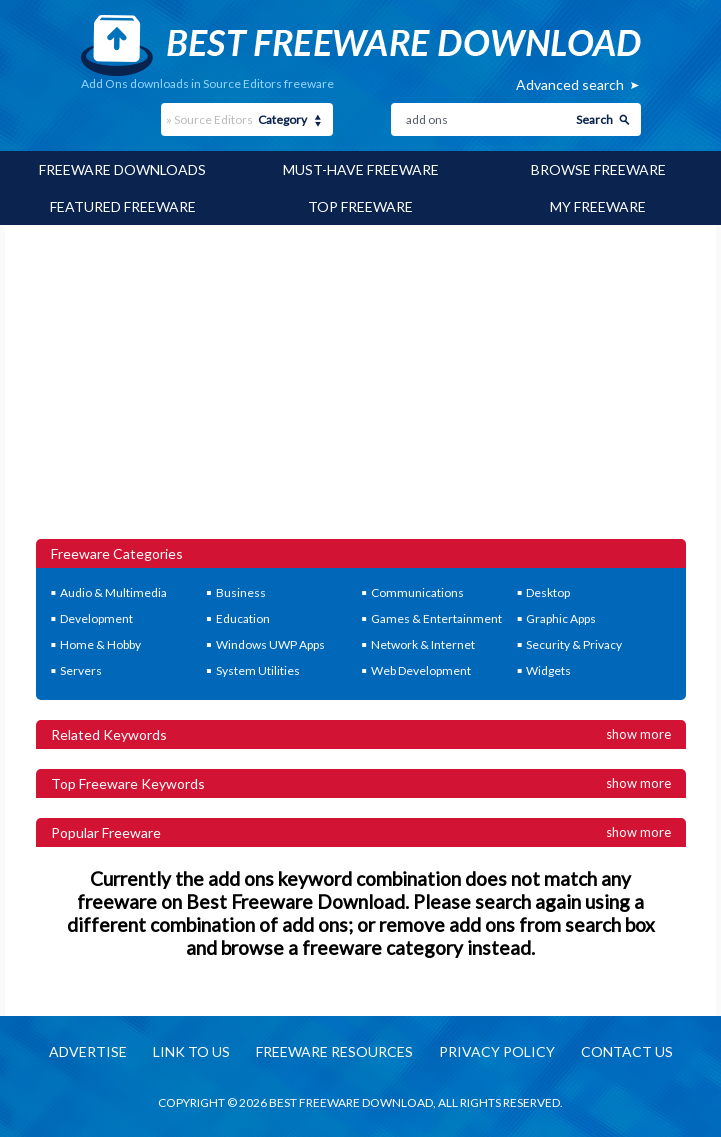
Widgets (548, 670)
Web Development (421, 670)
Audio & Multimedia (113, 592)
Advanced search (570, 84)
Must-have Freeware (361, 169)
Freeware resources (334, 1051)
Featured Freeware (123, 206)
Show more (638, 734)
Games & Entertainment (436, 618)
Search (594, 119)
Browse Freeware (598, 169)
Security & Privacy (574, 644)
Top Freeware (360, 206)
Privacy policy (497, 1051)
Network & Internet (423, 644)
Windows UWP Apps (270, 644)
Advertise (88, 1051)
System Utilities (258, 670)
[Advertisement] (360, 389)
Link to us (191, 1051)
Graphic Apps (561, 618)
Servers (81, 670)
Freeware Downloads (122, 169)
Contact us (627, 1051)
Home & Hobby (100, 644)
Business (241, 592)
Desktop (548, 592)
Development (96, 618)
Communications (417, 592)
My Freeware (598, 206)
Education (243, 618)
